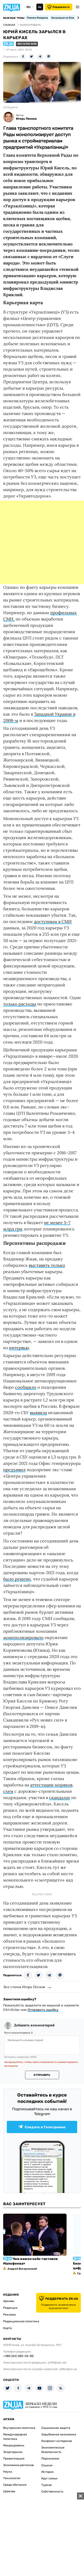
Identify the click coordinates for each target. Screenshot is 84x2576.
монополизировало (23, 1637)
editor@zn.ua (68, 2369)
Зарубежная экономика (58, 2434)
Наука (7, 2471)
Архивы (8, 2301)
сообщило (25, 1387)
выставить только (47, 1265)
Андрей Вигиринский (22, 2268)
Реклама (9, 2314)
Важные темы (14, 17)
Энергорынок (13, 2452)
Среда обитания (15, 2485)
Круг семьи (49, 2478)
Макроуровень (13, 2445)
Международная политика (15, 2437)
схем (8, 1791)
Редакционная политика (21, 2321)
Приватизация (13, 2458)
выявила (38, 1412)
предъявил (14, 1469)
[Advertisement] (42, 542)
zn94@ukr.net (57, 2362)
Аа (39, 6)
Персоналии (50, 2458)
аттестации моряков (51, 1784)
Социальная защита (55, 2428)
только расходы (19, 1004)
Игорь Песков (26, 119)
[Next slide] (77, 18)
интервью (19, 1347)
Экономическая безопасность (52, 2450)
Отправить (42, 2074)
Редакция (10, 2308)
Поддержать (58, 7)
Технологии (11, 2478)
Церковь (9, 2491)
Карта (7, 2328)
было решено (17, 1579)
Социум (47, 2465)
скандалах (59, 1797)
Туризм (46, 2485)
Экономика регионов (18, 2465)
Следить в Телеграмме (41, 2127)
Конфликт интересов (56, 2441)
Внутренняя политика (19, 2428)
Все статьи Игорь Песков (24, 1987)
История (47, 2472)
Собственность (52, 2491)
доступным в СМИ (53, 921)
